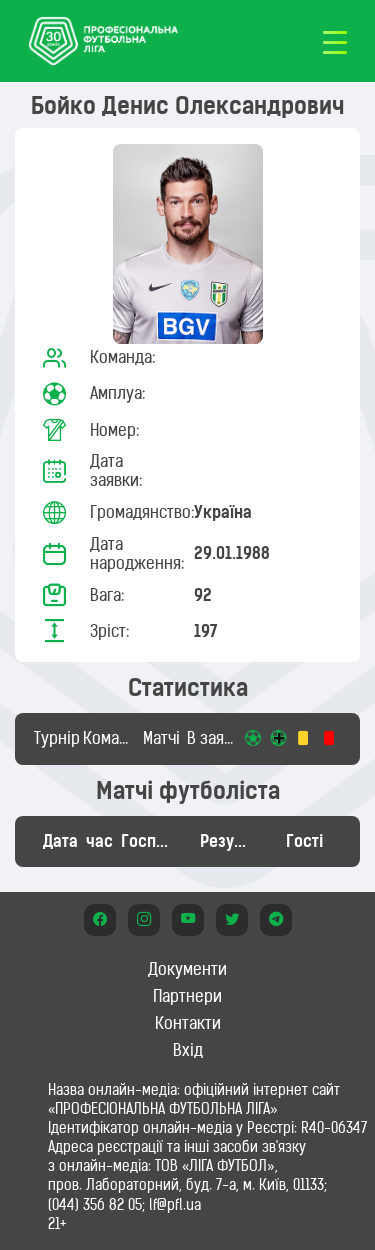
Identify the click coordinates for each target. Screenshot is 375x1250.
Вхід (188, 1050)
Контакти (188, 1023)
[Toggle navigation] (335, 41)
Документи (187, 969)
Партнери (187, 996)
